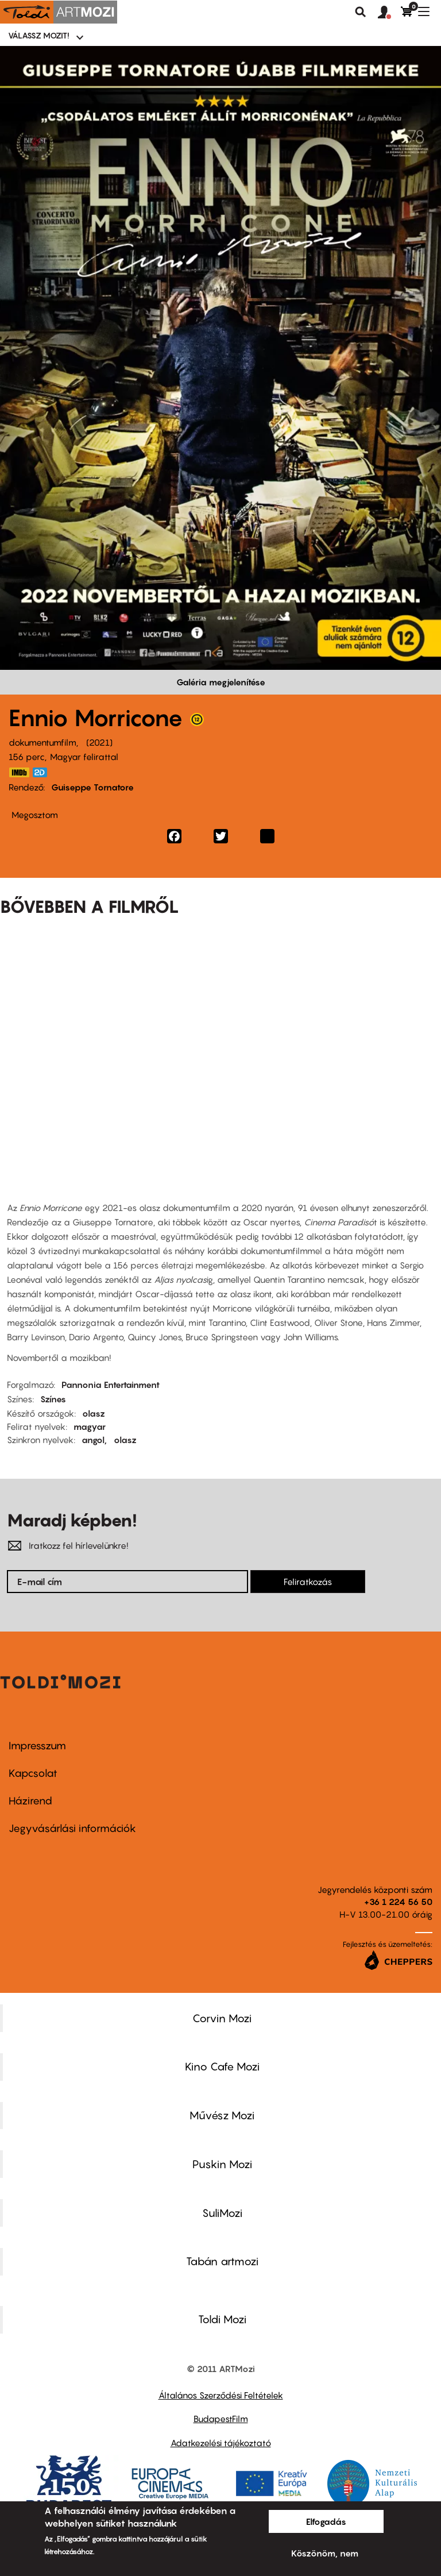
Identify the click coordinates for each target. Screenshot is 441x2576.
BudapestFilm (221, 2418)
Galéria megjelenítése (220, 682)
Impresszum (37, 1746)
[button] (389, 12)
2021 (99, 742)
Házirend (30, 1801)
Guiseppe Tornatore (92, 787)
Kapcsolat (33, 1773)
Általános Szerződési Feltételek (220, 2395)
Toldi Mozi (222, 2319)
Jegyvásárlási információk (72, 1828)
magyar (90, 1426)
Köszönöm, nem (324, 2553)
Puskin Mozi (222, 2164)
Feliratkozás (308, 1581)
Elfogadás (326, 2521)
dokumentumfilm (42, 742)
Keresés (360, 12)
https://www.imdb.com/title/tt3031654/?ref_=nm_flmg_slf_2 (19, 772)
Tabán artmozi (222, 2261)
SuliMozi (222, 2213)
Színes (53, 1399)
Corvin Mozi (222, 2018)
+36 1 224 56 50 (398, 1901)
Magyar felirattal (84, 756)
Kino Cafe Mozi (222, 2066)
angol (93, 1439)
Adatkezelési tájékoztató (221, 2443)
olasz (93, 1413)
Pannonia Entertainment (110, 1384)
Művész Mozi (221, 2115)
